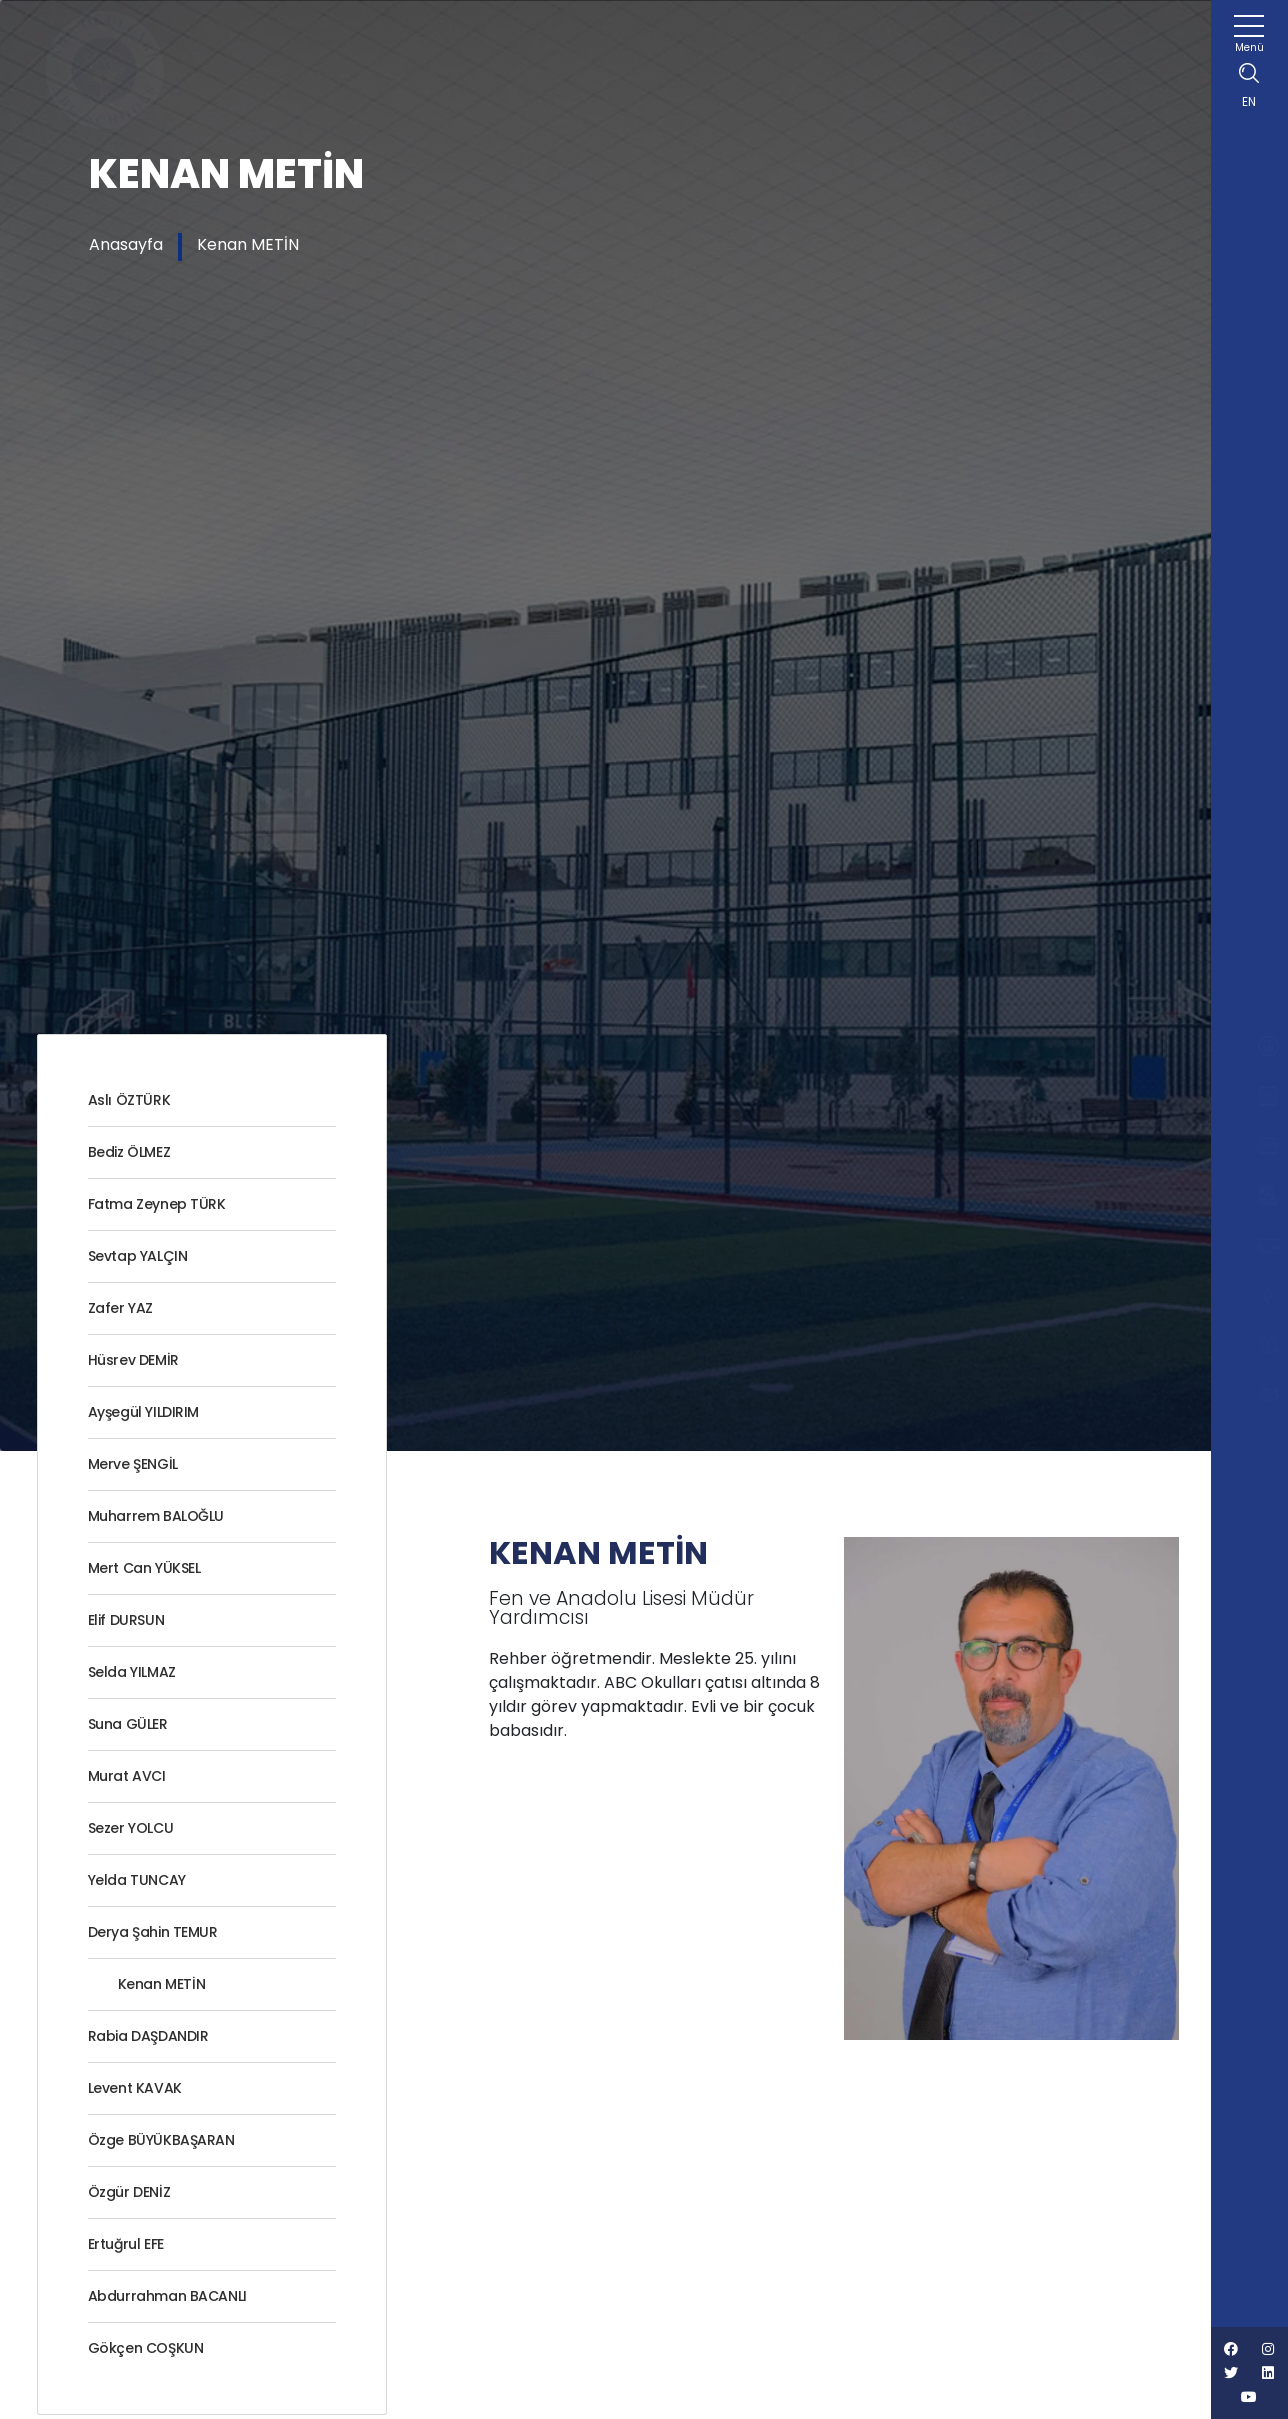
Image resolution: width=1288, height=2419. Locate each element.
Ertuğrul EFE (126, 2244)
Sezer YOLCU (131, 1828)
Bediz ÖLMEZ (129, 1152)
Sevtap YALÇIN (138, 1256)
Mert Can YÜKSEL (144, 1568)
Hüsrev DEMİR (133, 1360)
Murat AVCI (127, 1776)
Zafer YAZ (120, 1308)
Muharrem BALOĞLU (156, 1516)
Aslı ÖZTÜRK (129, 1100)
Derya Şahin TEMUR (153, 1932)
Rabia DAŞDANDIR (148, 2036)
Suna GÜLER (128, 1724)
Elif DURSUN (126, 1620)
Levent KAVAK (135, 2088)
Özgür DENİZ (129, 2192)
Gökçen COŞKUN (146, 2348)
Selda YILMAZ (132, 1672)
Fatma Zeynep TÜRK (157, 1204)
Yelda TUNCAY (137, 1880)
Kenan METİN (248, 244)
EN (1249, 101)
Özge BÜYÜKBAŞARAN (161, 2140)
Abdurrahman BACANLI (167, 2296)
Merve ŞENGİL (133, 1464)
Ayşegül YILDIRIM (144, 1412)
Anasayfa (126, 244)
